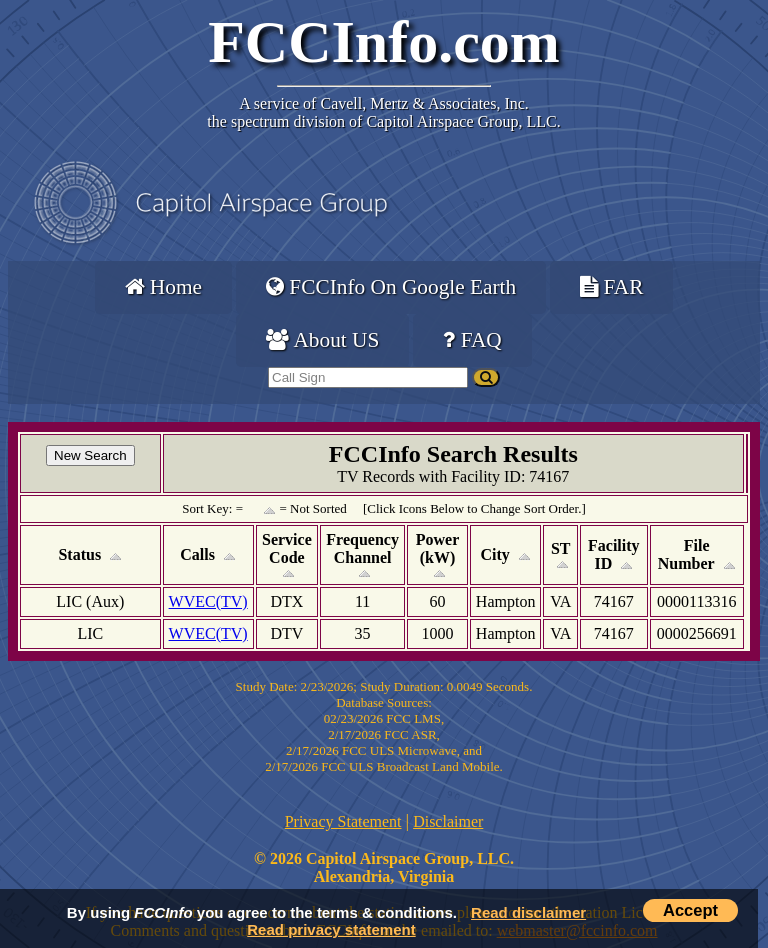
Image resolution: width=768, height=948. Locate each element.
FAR (611, 287)
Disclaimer (448, 821)
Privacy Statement (343, 821)
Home (163, 287)
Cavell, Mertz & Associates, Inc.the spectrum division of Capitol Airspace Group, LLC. (383, 112)
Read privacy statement (331, 929)
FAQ (472, 340)
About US (322, 340)
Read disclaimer (528, 912)
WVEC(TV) (208, 601)
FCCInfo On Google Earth (391, 287)
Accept (690, 910)
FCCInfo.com (384, 42)
